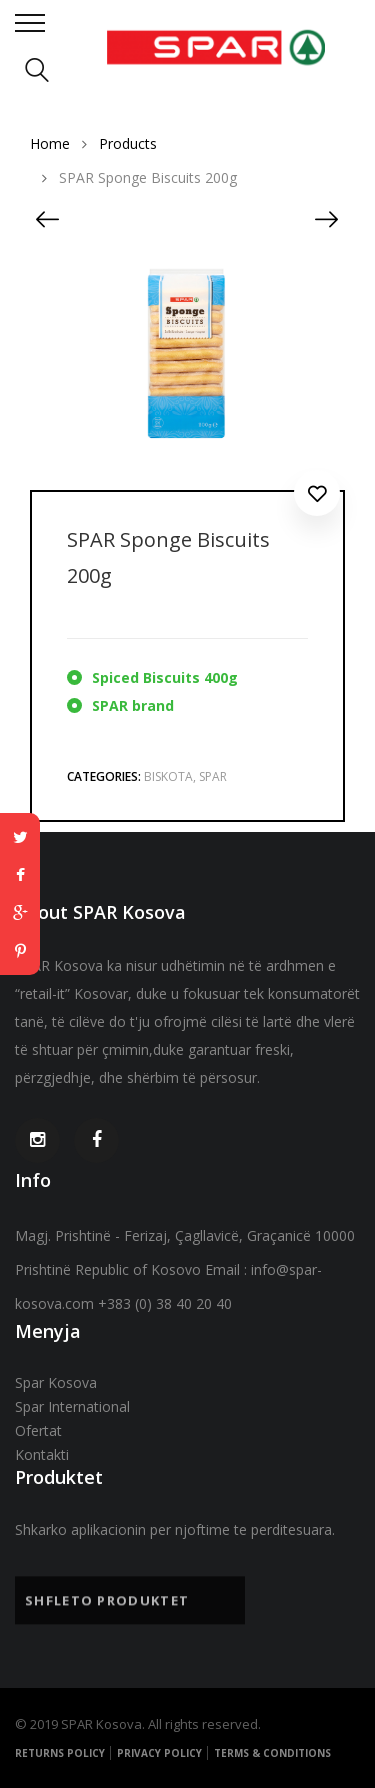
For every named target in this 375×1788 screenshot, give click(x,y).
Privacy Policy (159, 1753)
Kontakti (42, 1454)
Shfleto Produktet (107, 1605)
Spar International (72, 1406)
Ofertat (38, 1430)
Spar (213, 776)
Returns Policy (60, 1753)
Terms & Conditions (272, 1753)
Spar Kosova (56, 1382)
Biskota (168, 776)
